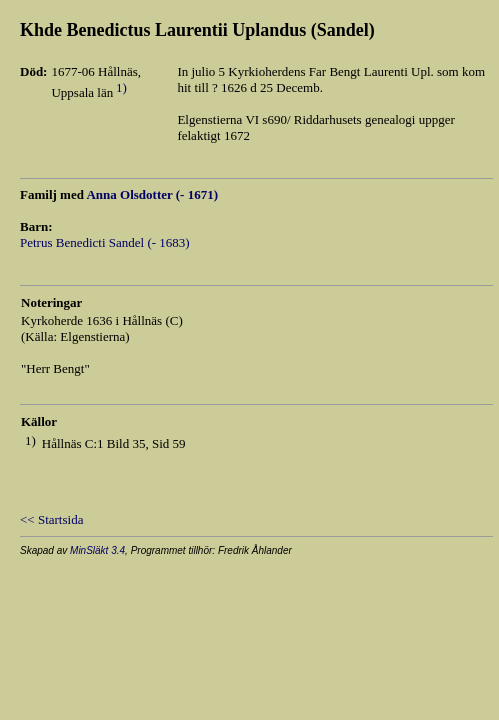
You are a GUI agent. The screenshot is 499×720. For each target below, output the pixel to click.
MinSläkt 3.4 (97, 550)
